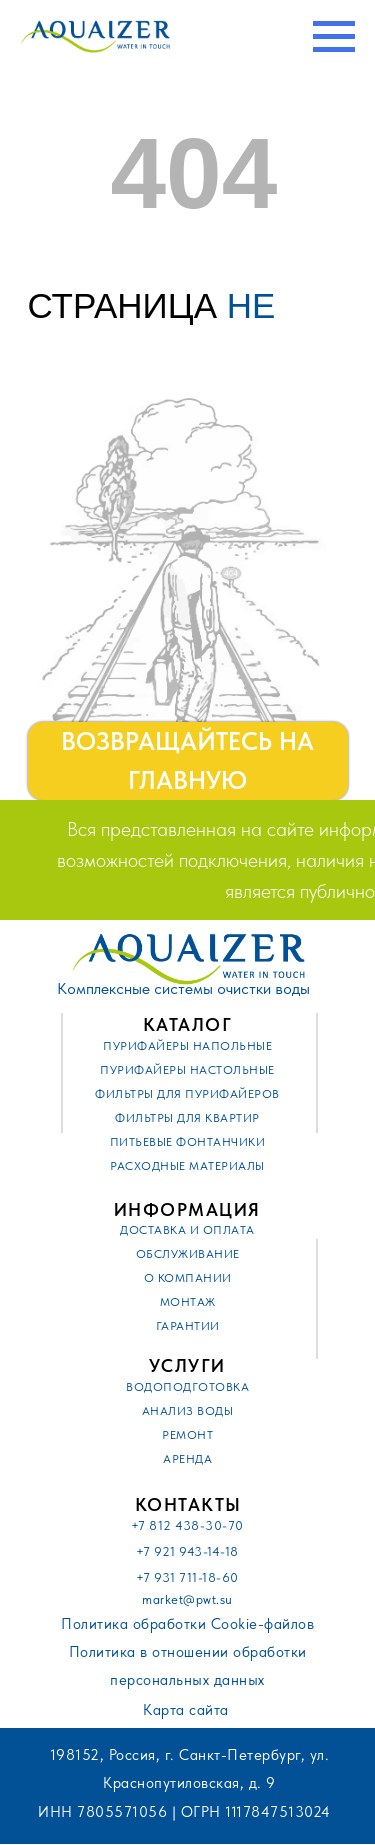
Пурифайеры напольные (187, 1046)
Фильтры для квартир (187, 1118)
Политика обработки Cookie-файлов (187, 1624)
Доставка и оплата (187, 1230)
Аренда (187, 1459)
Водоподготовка (187, 1387)
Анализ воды (188, 1411)
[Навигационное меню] (334, 37)
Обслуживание (188, 1254)
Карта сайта (186, 1710)
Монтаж (188, 1302)
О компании (188, 1278)
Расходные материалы (187, 1166)
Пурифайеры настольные (187, 1070)
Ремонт (187, 1435)
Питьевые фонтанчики (188, 1142)
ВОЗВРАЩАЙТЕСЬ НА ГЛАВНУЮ (177, 761)
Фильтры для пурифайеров (187, 1094)
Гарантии (188, 1326)
